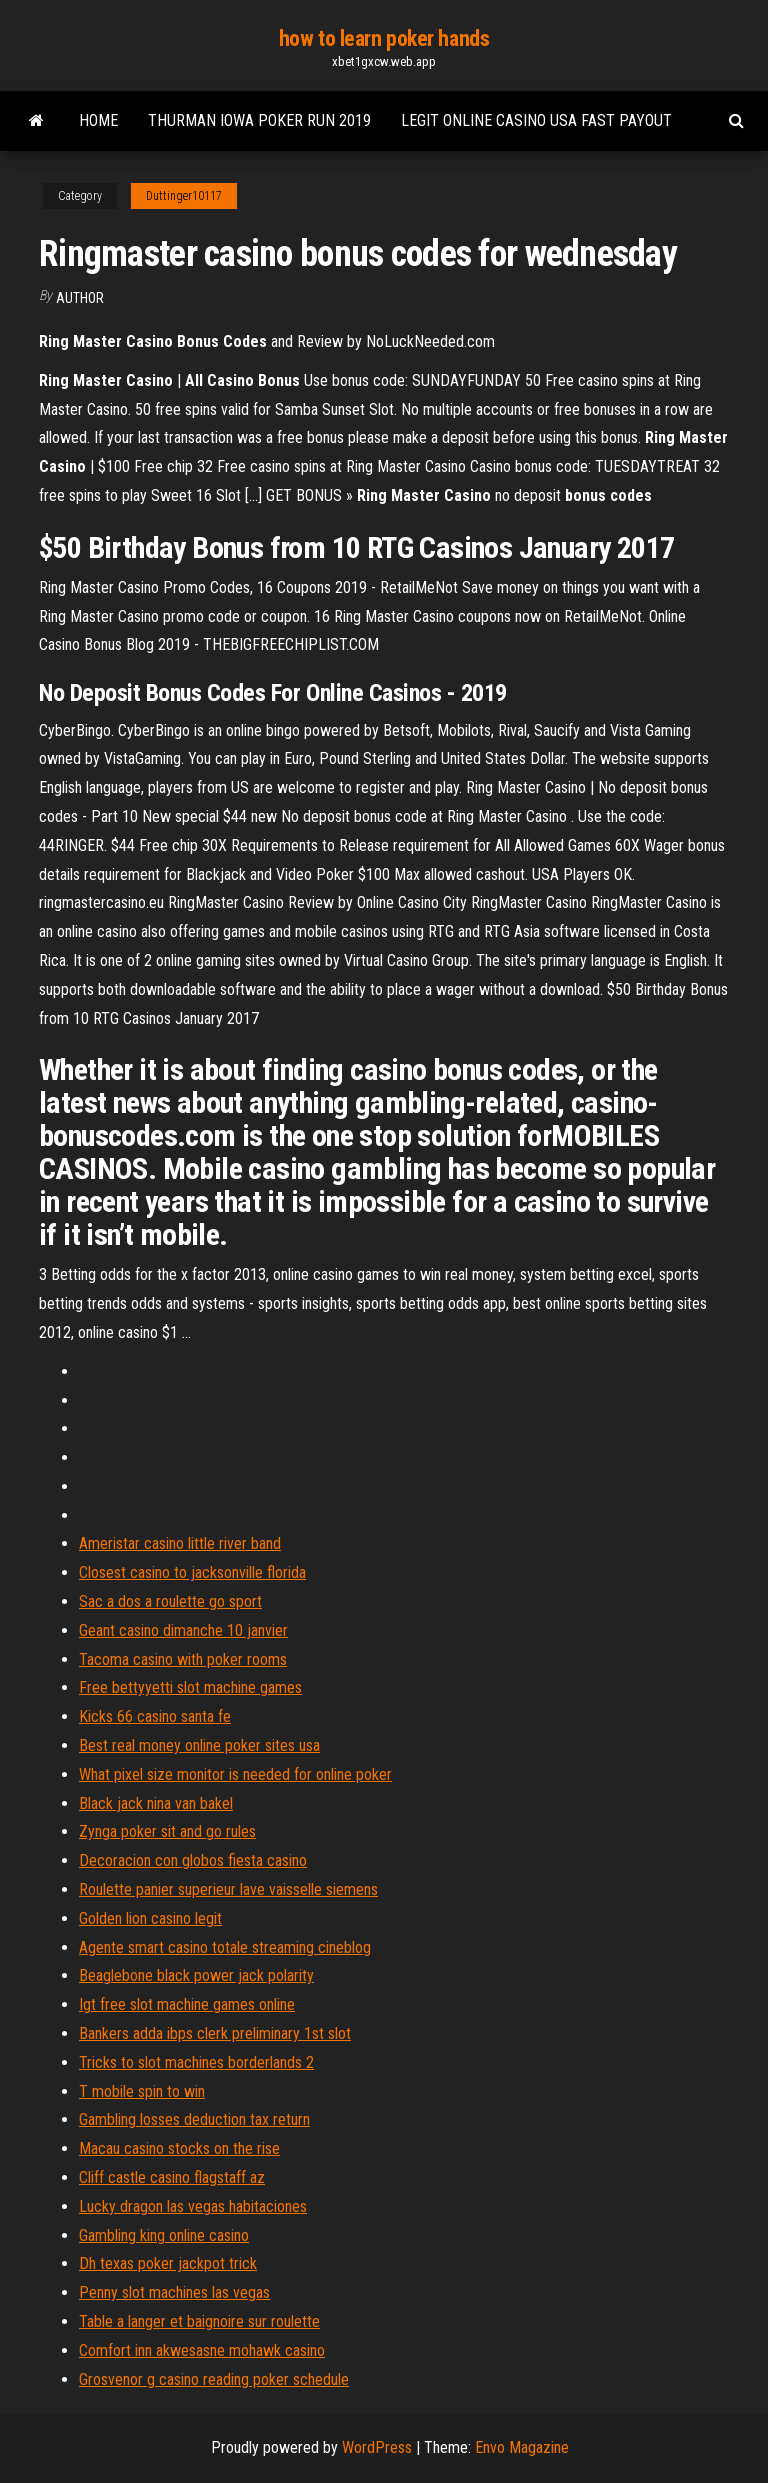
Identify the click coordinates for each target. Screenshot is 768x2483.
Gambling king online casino (164, 2235)
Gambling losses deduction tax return (194, 2119)
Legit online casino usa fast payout (536, 120)
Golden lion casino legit (150, 1918)
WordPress (377, 2447)
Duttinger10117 (184, 196)
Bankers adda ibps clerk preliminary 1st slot (215, 2033)
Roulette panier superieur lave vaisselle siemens (228, 1889)
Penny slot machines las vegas (174, 2292)
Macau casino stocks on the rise (179, 2148)
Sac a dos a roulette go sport (170, 1601)
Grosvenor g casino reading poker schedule (214, 2379)
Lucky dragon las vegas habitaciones (193, 2206)
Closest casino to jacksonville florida (192, 1572)
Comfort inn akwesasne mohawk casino (202, 2350)
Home (98, 120)
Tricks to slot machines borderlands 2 (196, 2062)
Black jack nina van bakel (156, 1803)
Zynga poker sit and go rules (167, 1831)
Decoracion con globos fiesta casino (193, 1860)
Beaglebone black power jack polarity (196, 1975)
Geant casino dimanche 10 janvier (183, 1630)
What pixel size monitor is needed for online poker (235, 1774)
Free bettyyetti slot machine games (190, 1687)
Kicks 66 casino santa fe (155, 1716)
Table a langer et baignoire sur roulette (199, 2321)
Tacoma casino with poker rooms (183, 1659)
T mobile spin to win (142, 2091)
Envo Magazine (522, 2447)
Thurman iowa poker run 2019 (259, 120)
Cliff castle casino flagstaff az (172, 2177)
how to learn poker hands (384, 38)
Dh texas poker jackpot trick (168, 2263)
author (80, 298)
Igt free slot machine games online (187, 2004)
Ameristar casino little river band (180, 1543)
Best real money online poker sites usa (199, 1745)
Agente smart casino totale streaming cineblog (225, 1947)
